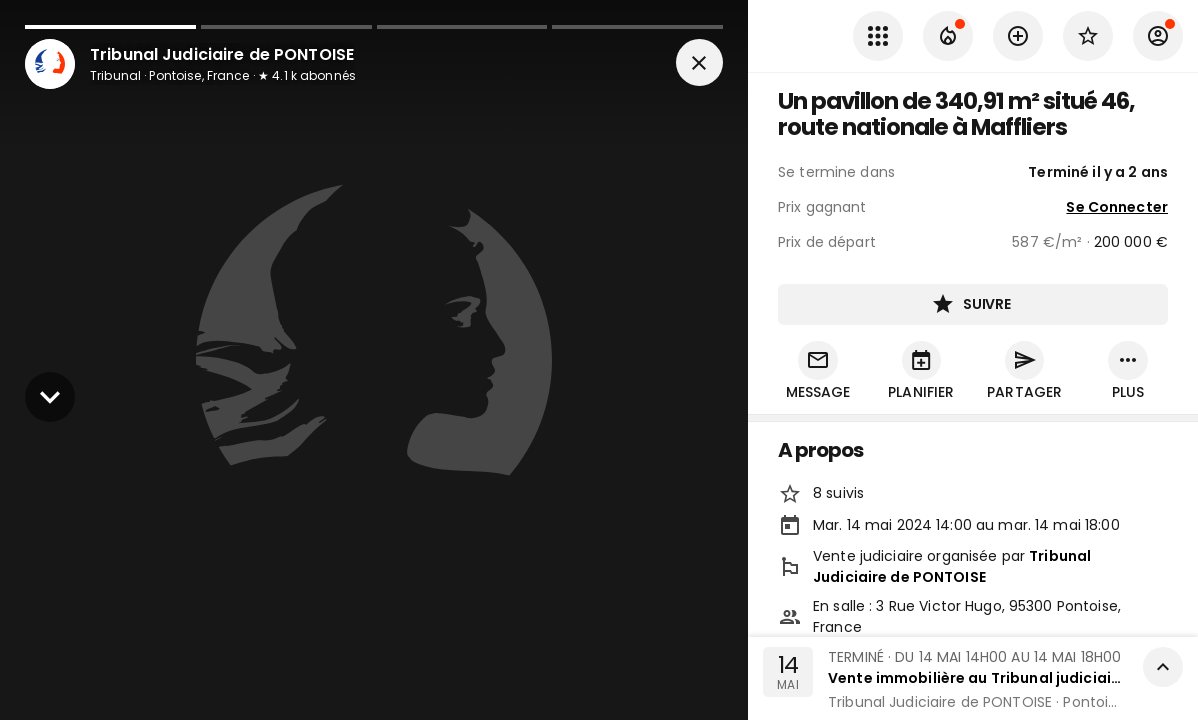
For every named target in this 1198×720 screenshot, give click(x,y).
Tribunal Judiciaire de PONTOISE (952, 567)
